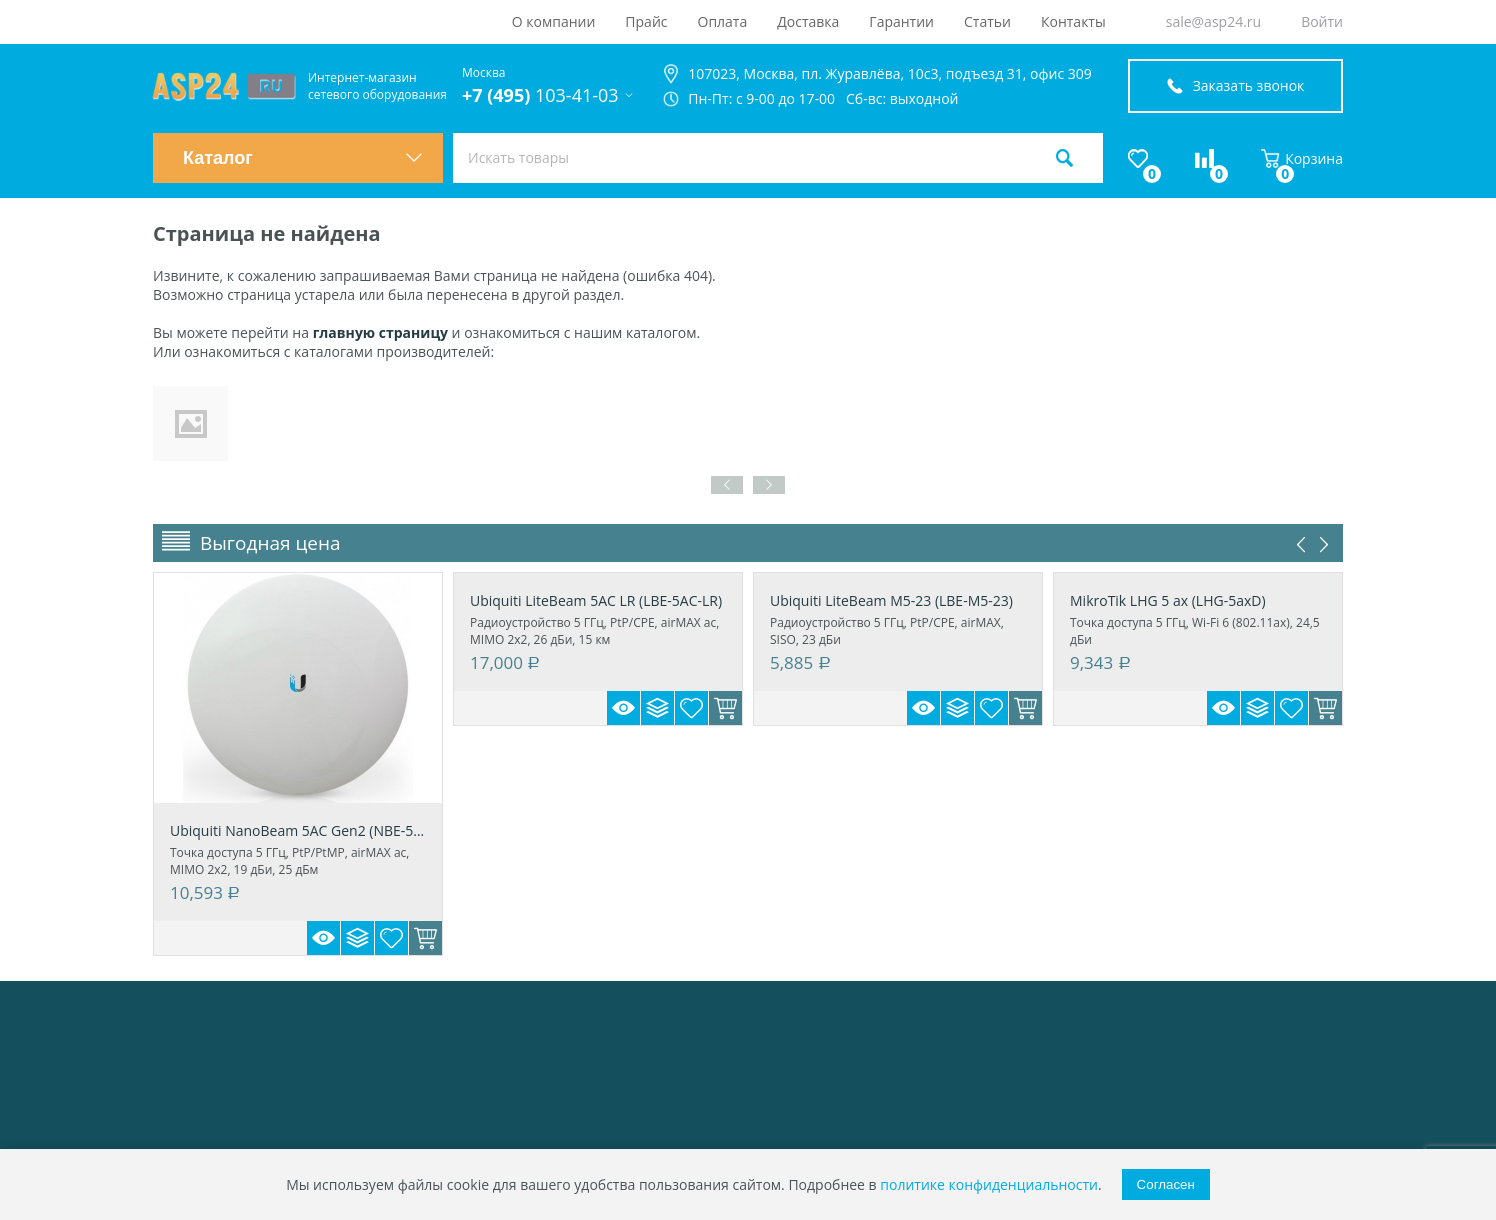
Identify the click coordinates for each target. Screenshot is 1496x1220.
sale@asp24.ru (1213, 21)
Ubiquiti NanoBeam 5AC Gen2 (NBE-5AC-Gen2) (298, 830)
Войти (1322, 21)
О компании (554, 21)
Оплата (723, 21)
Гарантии (901, 21)
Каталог (303, 158)
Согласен (1166, 1184)
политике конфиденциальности (989, 1184)
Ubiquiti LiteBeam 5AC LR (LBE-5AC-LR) (596, 600)
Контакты (1073, 21)
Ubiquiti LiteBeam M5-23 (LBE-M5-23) (891, 600)
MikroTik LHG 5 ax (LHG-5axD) (1168, 600)
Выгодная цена (270, 543)
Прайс (646, 21)
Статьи (987, 21)
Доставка (808, 21)
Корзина (1302, 158)
